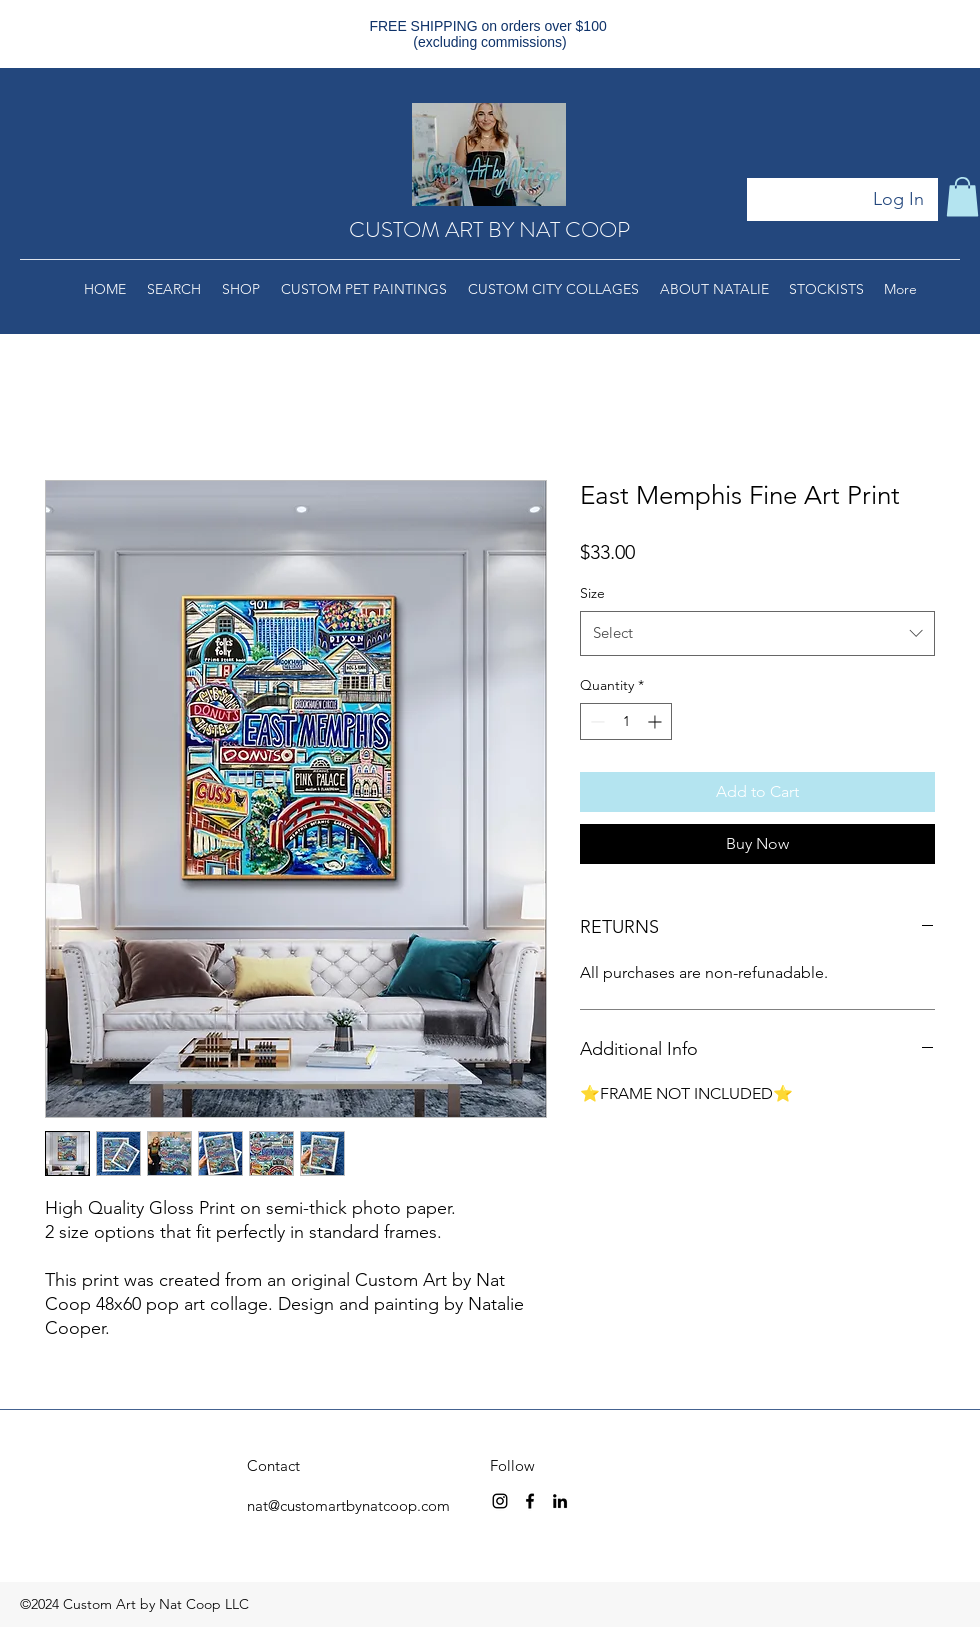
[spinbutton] (626, 721)
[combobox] (757, 633)
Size (592, 593)
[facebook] (530, 1501)
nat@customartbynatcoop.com (348, 1505)
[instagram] (500, 1501)
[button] (962, 196)
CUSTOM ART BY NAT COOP (489, 229)
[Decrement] (595, 721)
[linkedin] (560, 1501)
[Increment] (656, 721)
